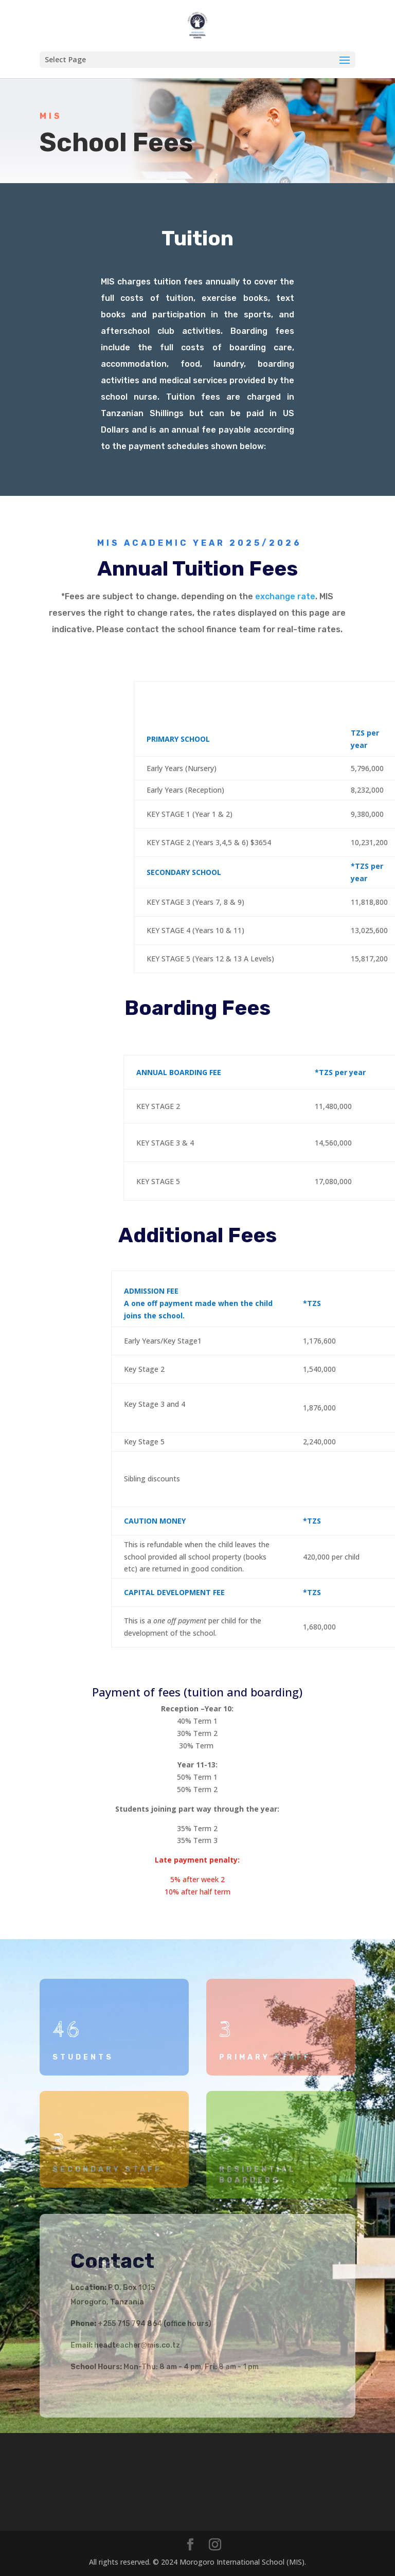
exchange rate (285, 596)
